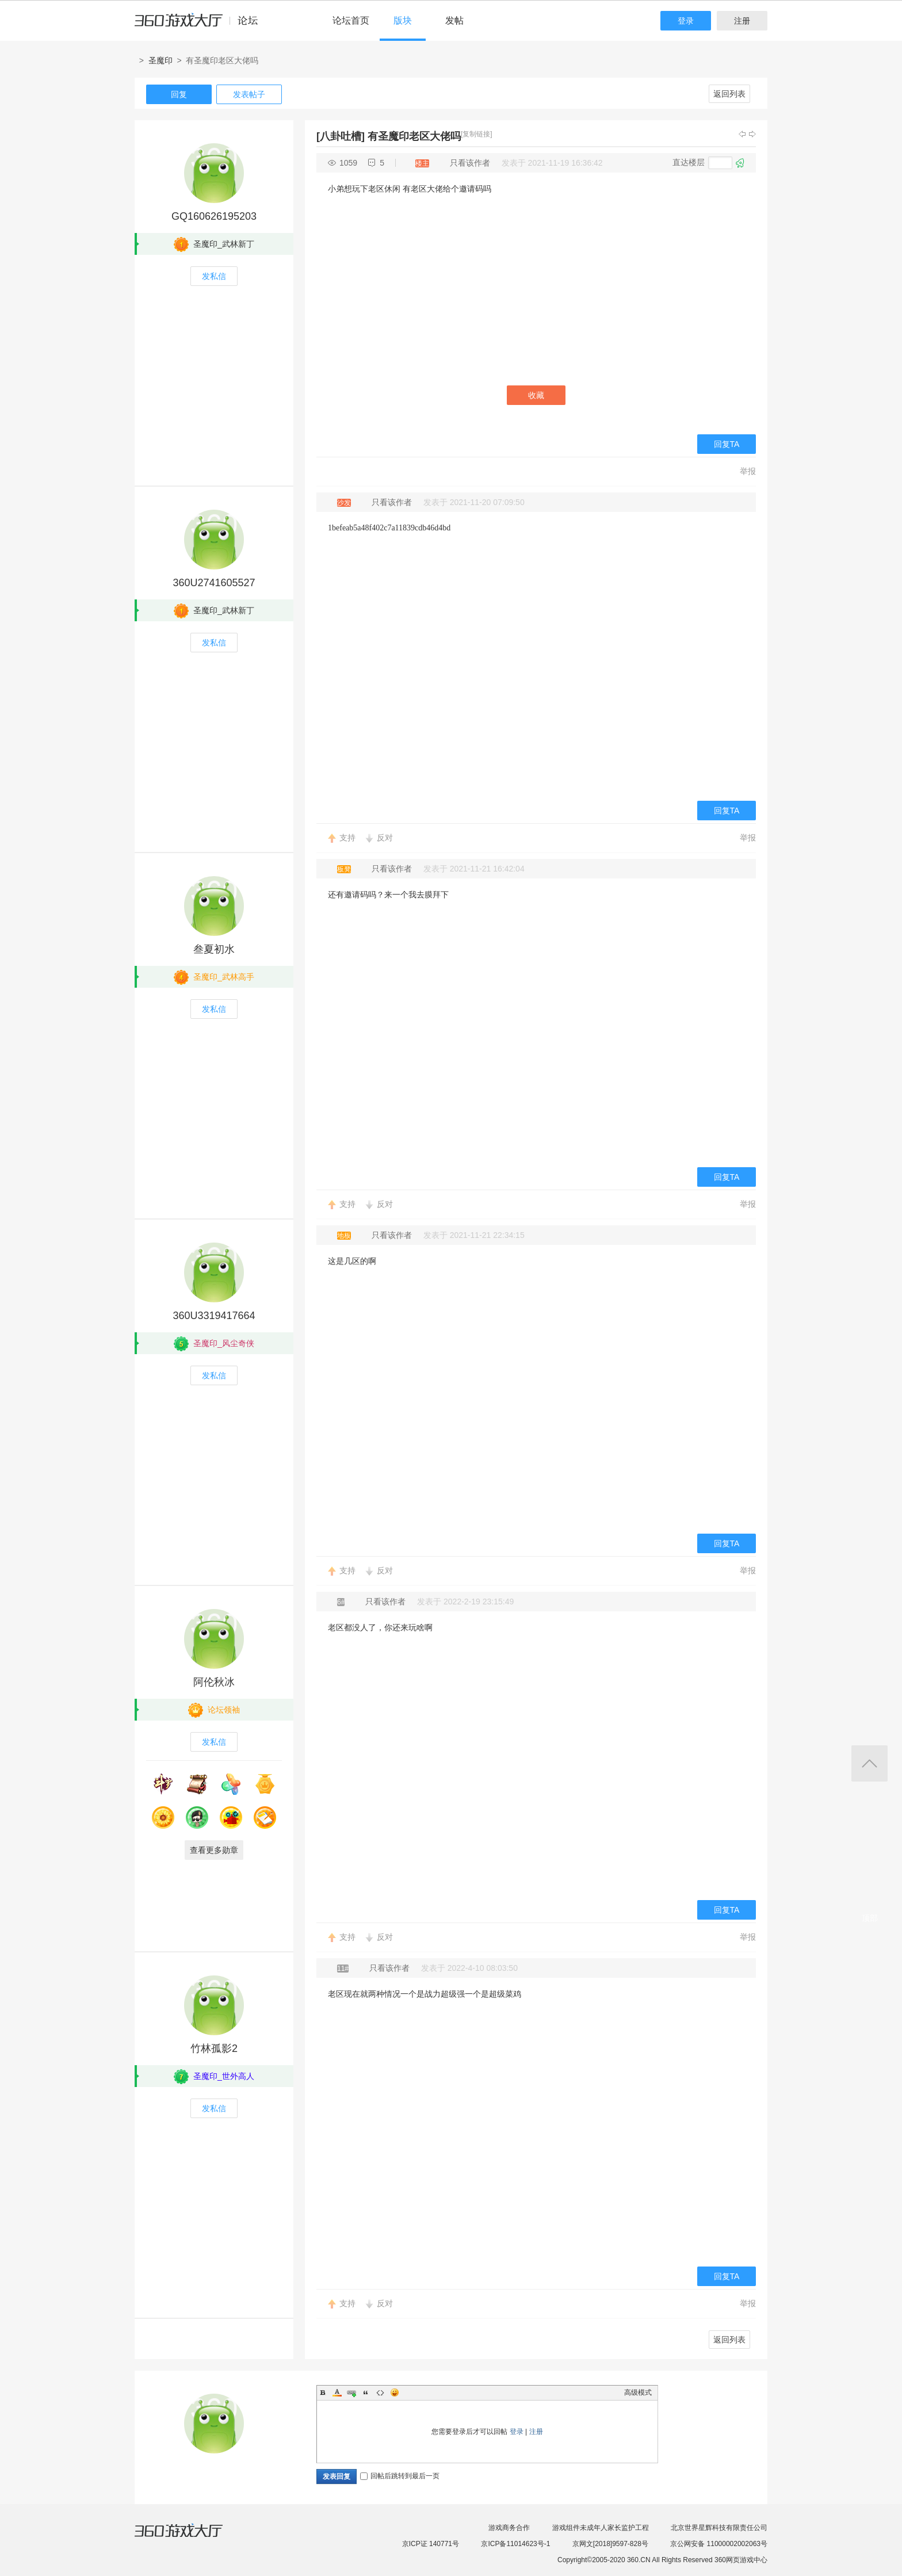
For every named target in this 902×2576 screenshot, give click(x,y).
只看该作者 (470, 162)
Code (380, 2392)
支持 (347, 837)
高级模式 (638, 2392)
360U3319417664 (214, 1315)
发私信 (214, 276)
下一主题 (752, 134)
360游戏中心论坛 (201, 25)
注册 (742, 20)
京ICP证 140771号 (430, 2544)
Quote (366, 2392)
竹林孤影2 (214, 2048)
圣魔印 (160, 60)
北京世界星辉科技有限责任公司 (719, 2528)
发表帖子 (249, 94)
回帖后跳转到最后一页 (399, 2476)
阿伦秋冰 (214, 1682)
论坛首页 (350, 20)
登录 (686, 20)
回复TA (727, 444)
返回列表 (729, 93)
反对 (385, 837)
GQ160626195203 (214, 216)
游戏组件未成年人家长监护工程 (600, 2528)
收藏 (536, 395)
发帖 (454, 20)
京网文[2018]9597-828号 (610, 2544)
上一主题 (742, 134)
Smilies (394, 2392)
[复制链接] (476, 134)
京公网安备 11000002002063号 (718, 2544)
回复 (179, 94)
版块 (402, 20)
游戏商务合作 (509, 2528)
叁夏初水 (214, 949)
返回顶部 (869, 1763)
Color (337, 2392)
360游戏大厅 (190, 2537)
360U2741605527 (214, 582)
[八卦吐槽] (340, 136)
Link (351, 2392)
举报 (748, 471)
